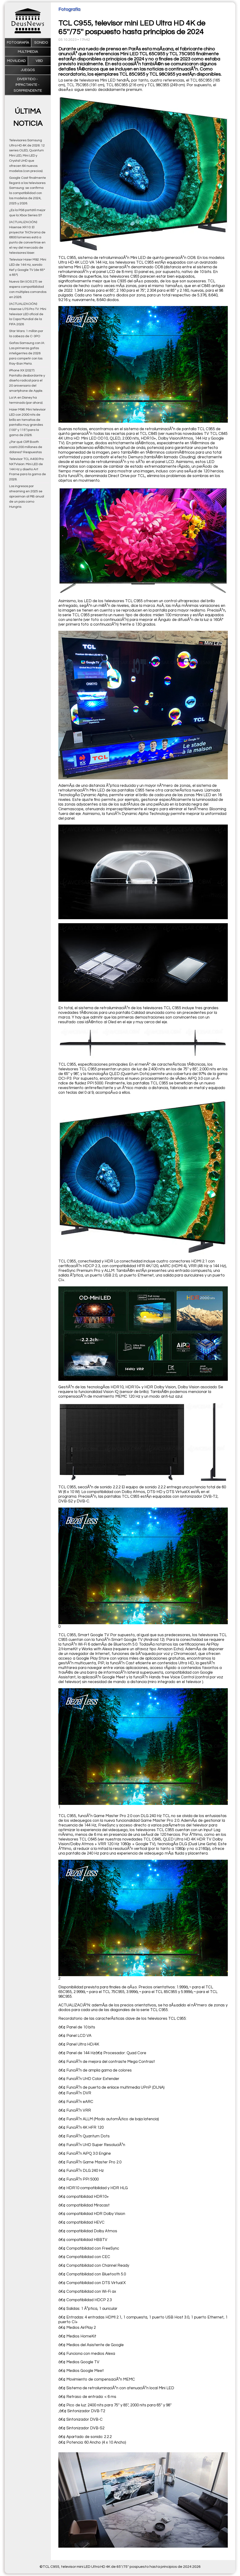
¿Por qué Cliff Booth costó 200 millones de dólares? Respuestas (25, 447)
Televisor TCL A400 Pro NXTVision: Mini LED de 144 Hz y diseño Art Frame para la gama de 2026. (27, 469)
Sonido (41, 42)
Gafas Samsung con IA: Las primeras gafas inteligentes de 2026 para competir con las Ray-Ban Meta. (27, 353)
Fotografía (18, 42)
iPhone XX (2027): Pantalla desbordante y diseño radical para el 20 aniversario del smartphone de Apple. (27, 380)
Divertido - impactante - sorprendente (28, 84)
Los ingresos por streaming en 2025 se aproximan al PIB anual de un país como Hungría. (26, 496)
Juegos (28, 70)
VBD (39, 61)
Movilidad (16, 61)
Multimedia (28, 51)
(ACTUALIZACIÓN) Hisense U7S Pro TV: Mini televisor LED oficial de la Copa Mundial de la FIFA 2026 (27, 314)
